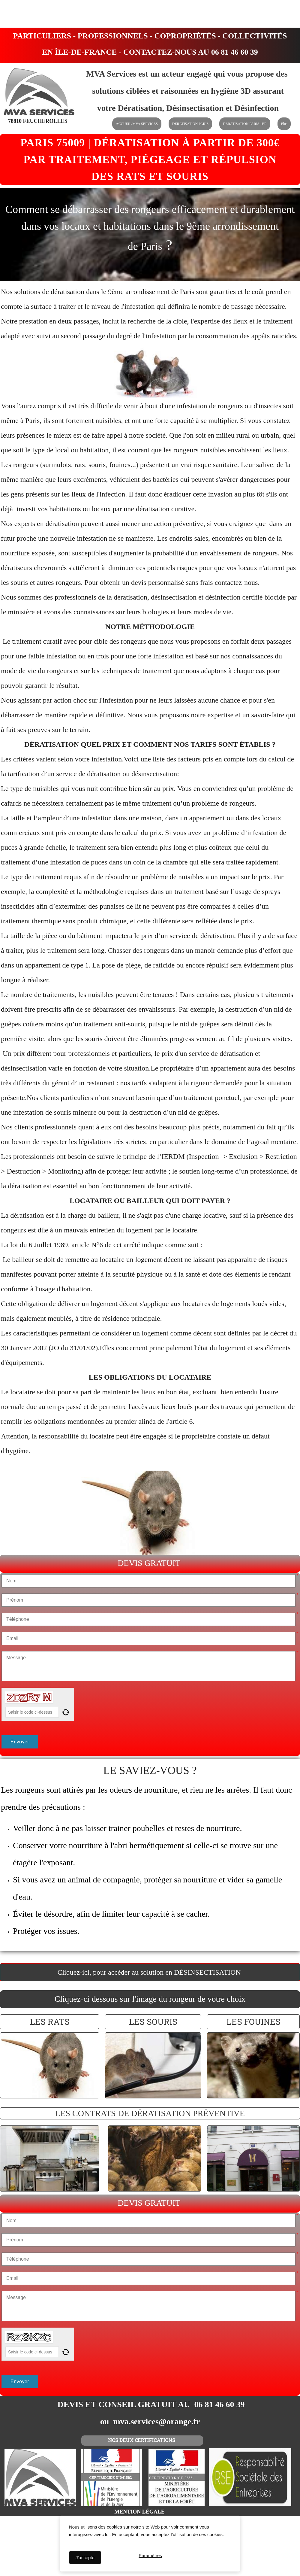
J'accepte (85, 2557)
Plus (284, 124)
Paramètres (150, 2557)
